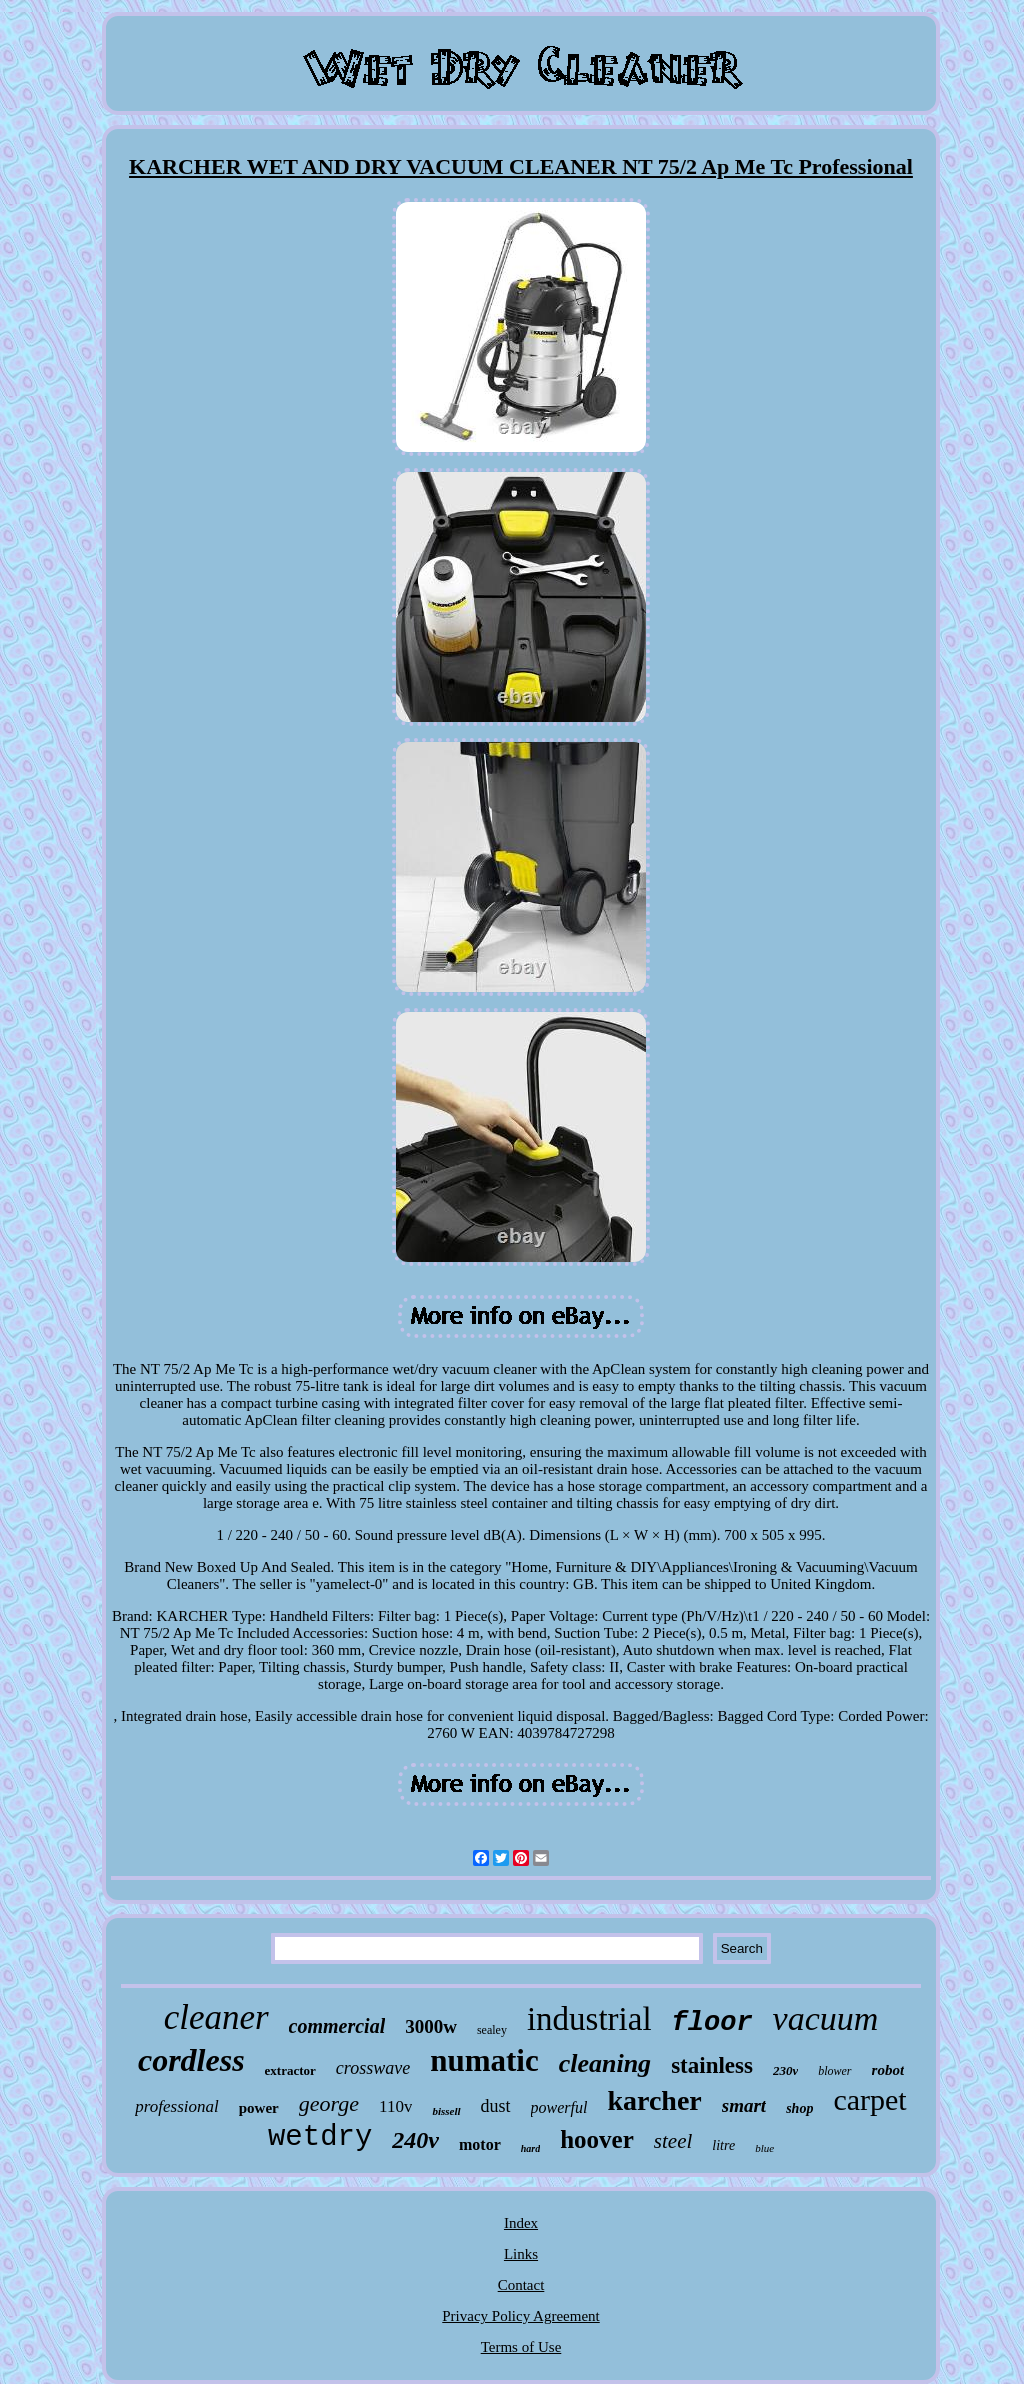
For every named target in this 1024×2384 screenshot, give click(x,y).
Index (521, 2223)
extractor (290, 2070)
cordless (191, 2060)
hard (530, 2148)
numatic (484, 2060)
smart (744, 2105)
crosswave (373, 2068)
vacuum (826, 2018)
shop (799, 2108)
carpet (869, 2099)
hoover (597, 2139)
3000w (431, 2026)
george (329, 2103)
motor (480, 2144)
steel (673, 2141)
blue (764, 2148)
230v (785, 2070)
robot (888, 2070)
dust (496, 2106)
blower (834, 2071)
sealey (492, 2030)
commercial (337, 2026)
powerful (559, 2107)
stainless (712, 2065)
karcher (654, 2100)
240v (415, 2140)
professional (176, 2106)
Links (521, 2254)
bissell (446, 2111)
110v (395, 2106)
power (259, 2108)
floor (712, 2023)
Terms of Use (521, 2347)
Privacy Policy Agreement (520, 2316)
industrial (589, 2019)
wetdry (320, 2137)
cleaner (216, 2017)
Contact (521, 2285)
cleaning (605, 2063)
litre (723, 2145)
